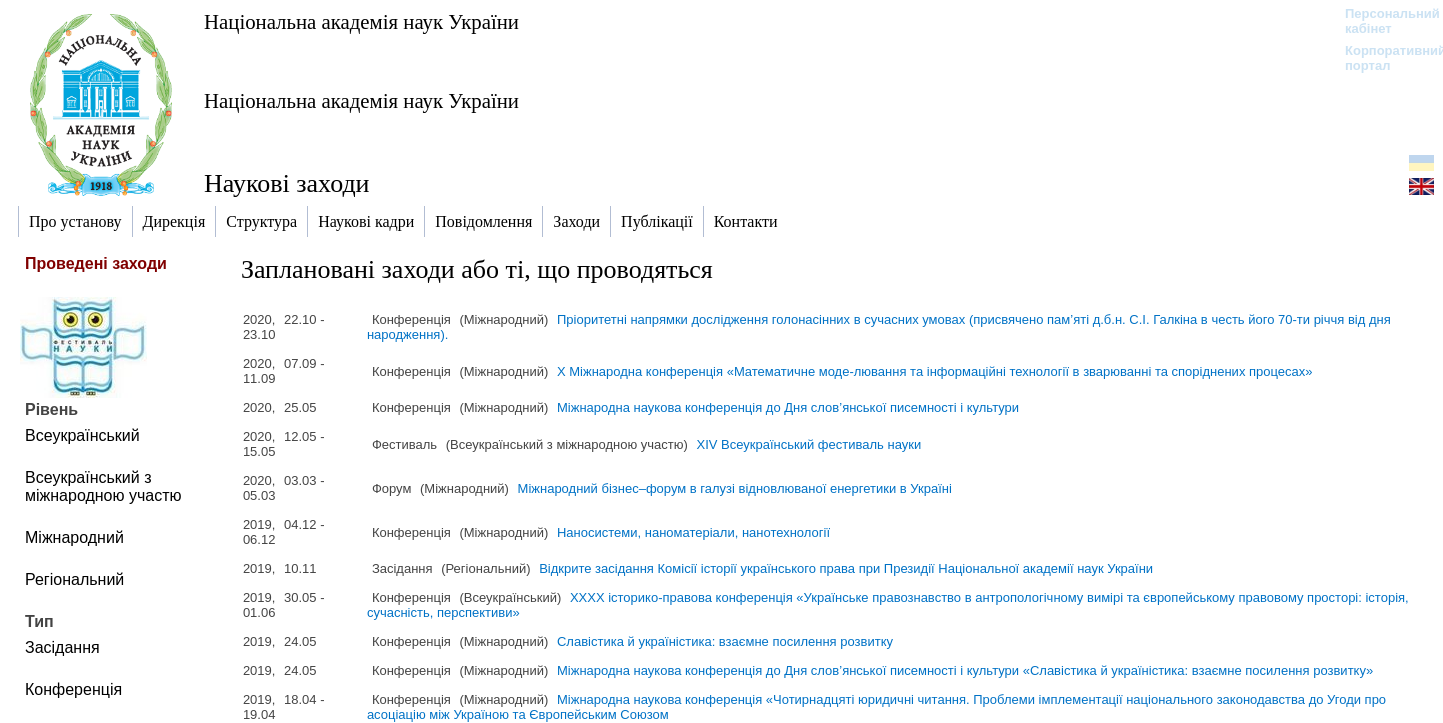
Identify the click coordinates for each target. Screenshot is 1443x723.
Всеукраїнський (82, 435)
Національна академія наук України (361, 21)
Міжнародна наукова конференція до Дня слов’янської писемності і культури (788, 407)
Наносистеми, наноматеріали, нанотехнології (693, 532)
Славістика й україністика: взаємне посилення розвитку (725, 641)
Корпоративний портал (1382, 58)
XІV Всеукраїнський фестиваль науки (809, 444)
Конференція (73, 689)
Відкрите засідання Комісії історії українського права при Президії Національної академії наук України (846, 568)
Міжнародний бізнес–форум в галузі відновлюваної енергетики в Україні (735, 488)
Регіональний (74, 579)
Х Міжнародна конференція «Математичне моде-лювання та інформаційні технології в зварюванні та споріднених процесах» (935, 371)
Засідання (62, 647)
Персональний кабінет (1382, 21)
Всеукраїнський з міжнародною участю (103, 486)
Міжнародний (74, 537)
